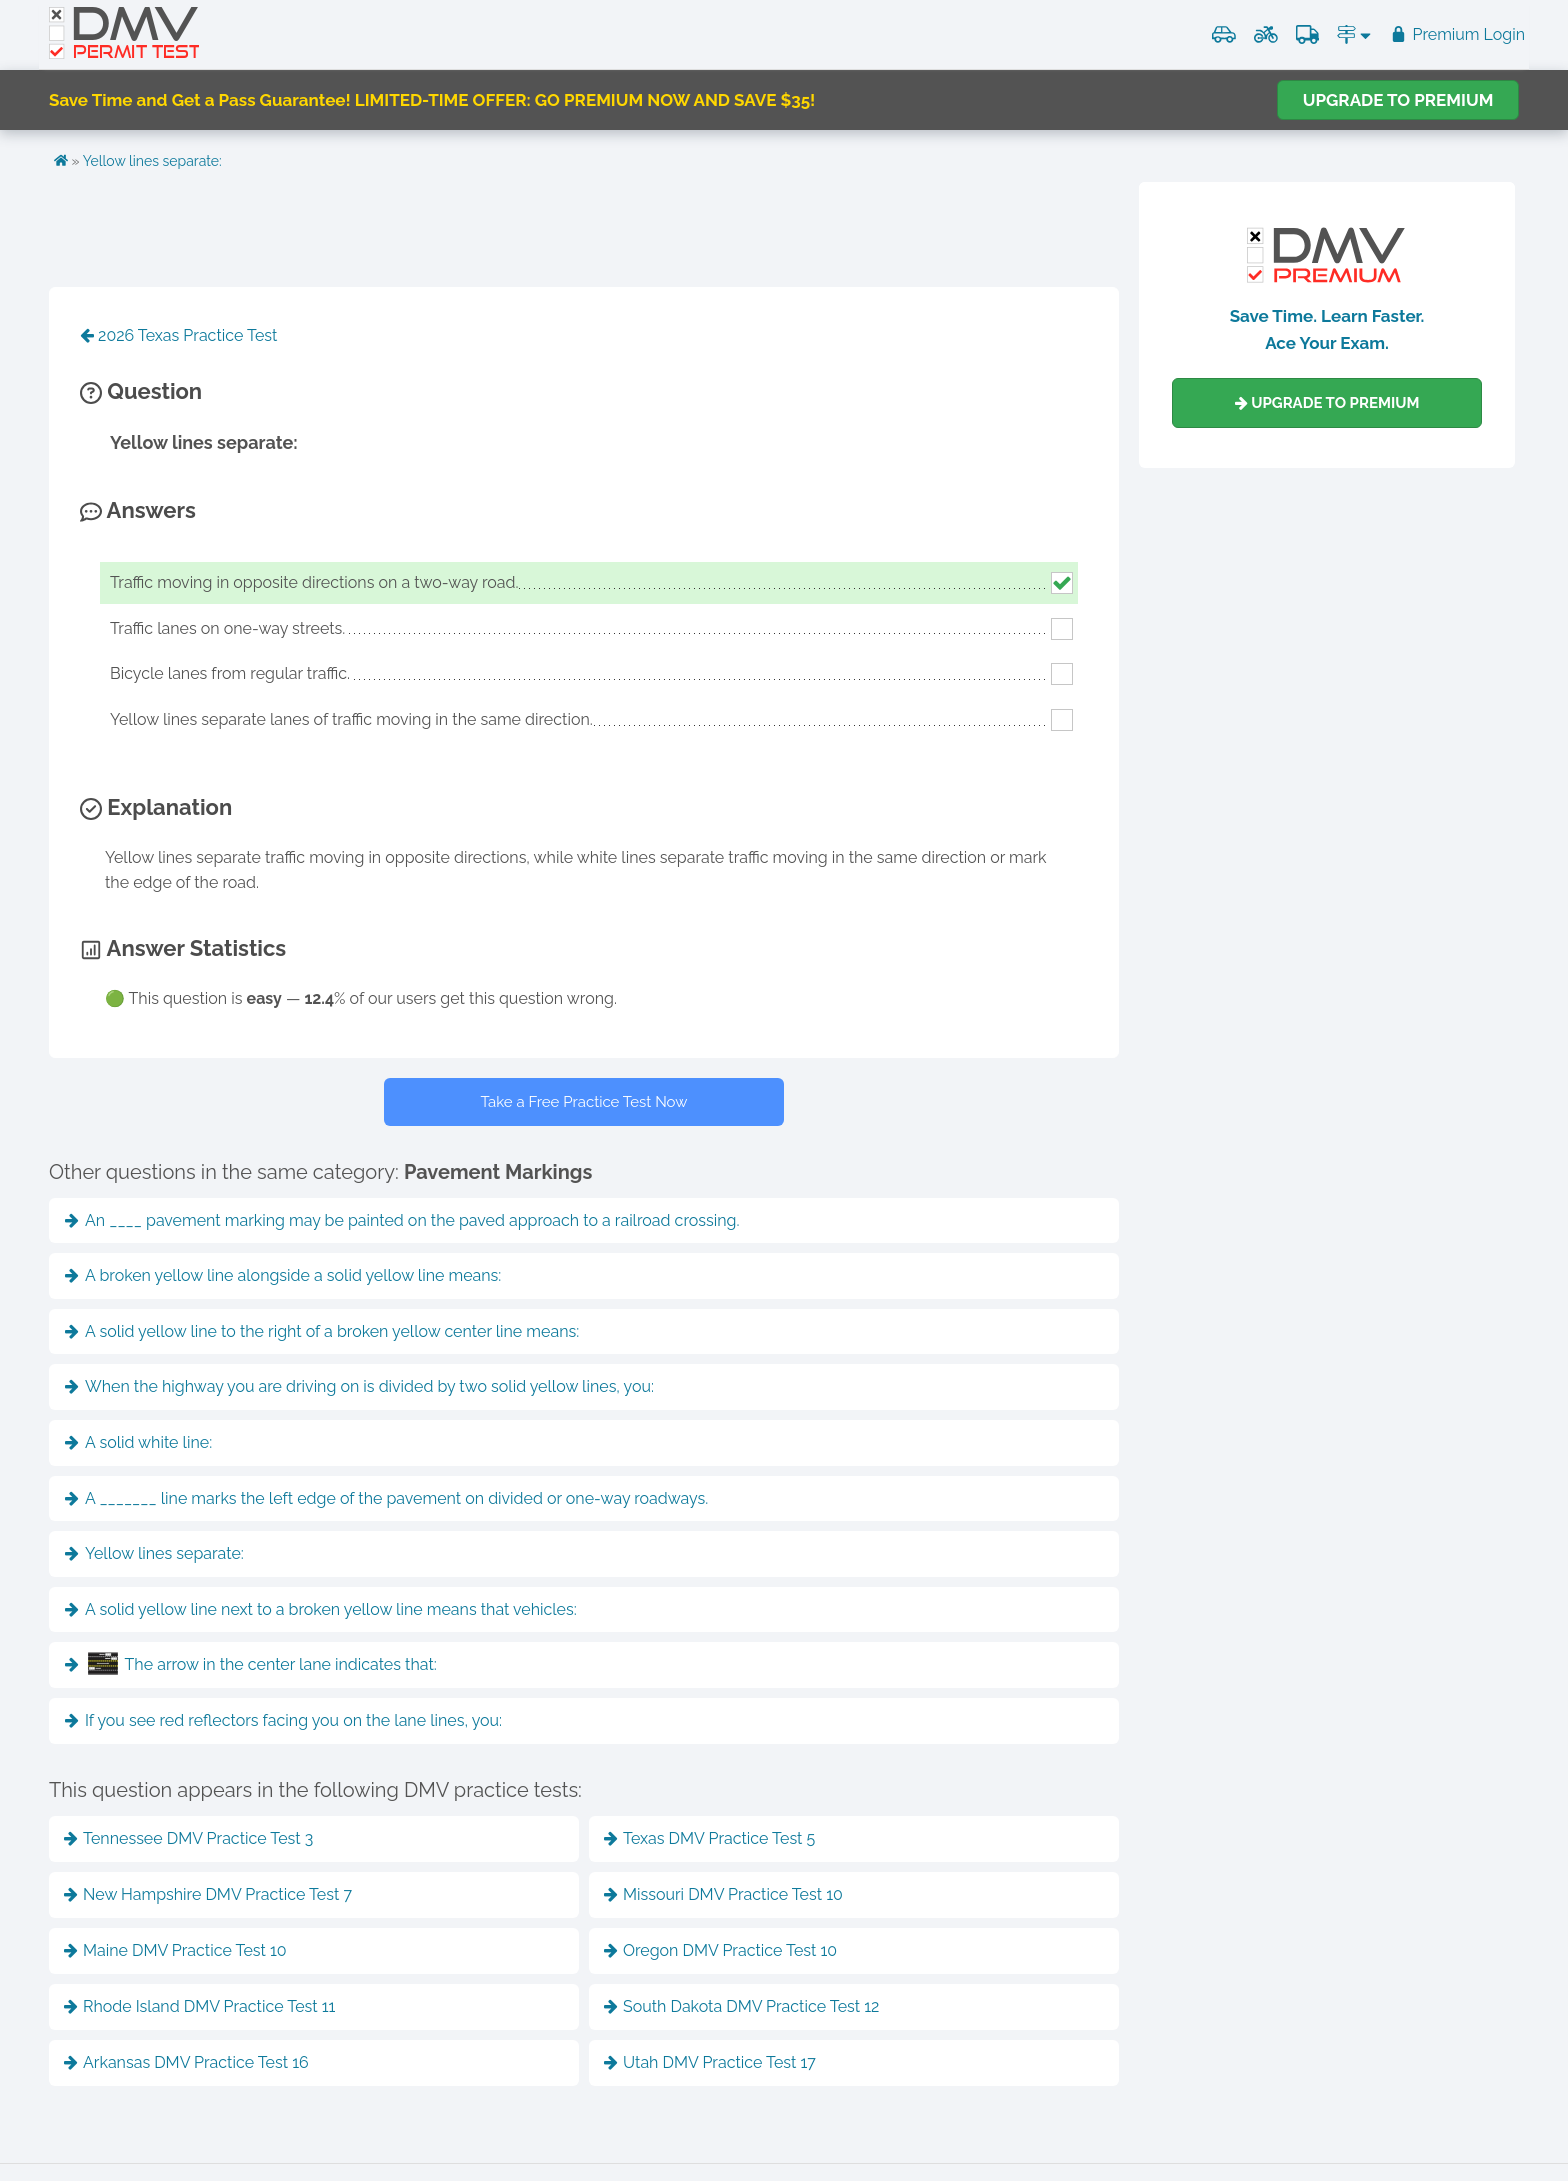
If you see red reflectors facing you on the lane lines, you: (283, 1720)
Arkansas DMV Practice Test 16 (186, 2062)
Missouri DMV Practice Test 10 (723, 1894)
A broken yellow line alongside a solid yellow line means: (283, 1275)
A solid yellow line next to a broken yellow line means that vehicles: (321, 1609)
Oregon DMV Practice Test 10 (720, 1950)
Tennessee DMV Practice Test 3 (188, 1838)
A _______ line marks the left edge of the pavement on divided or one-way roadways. (386, 1498)
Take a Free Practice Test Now (584, 1102)
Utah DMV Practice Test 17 (710, 2062)
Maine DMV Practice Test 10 (175, 1950)
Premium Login (1457, 34)
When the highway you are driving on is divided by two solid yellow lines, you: (359, 1386)
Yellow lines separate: (152, 161)
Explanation (156, 807)
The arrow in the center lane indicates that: (251, 1663)
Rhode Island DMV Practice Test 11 (199, 2006)
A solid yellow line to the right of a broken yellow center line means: (322, 1331)
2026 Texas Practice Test (178, 335)
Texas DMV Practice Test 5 (709, 1838)
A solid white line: (138, 1442)
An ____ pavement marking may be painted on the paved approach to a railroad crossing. (402, 1220)
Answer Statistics (183, 948)
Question (141, 391)
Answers (138, 510)
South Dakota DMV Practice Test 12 (741, 2006)
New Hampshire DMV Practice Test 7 (208, 1894)
